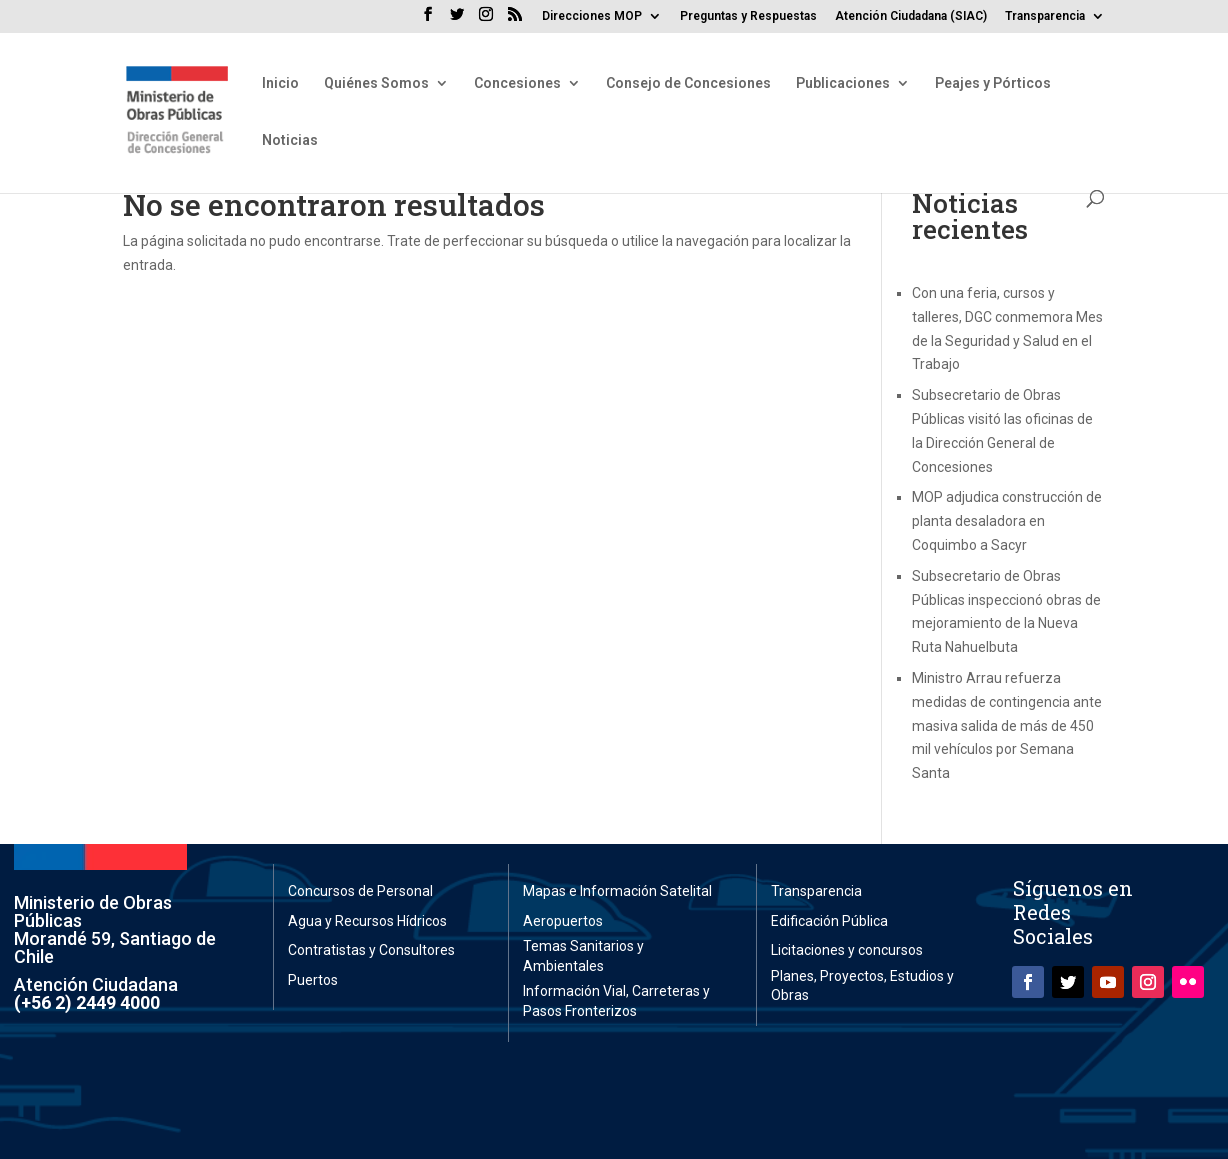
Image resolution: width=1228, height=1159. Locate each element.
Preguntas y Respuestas (748, 16)
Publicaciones (843, 83)
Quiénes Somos (376, 83)
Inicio (280, 83)
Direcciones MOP (592, 16)
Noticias (290, 140)
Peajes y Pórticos (993, 83)
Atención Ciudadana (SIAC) (911, 16)
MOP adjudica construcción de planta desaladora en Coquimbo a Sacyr (1007, 521)
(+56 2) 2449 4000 (87, 1002)
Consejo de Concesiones (688, 83)
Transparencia (1045, 16)
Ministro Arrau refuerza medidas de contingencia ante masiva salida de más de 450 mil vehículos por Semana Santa (1007, 725)
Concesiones (517, 83)
